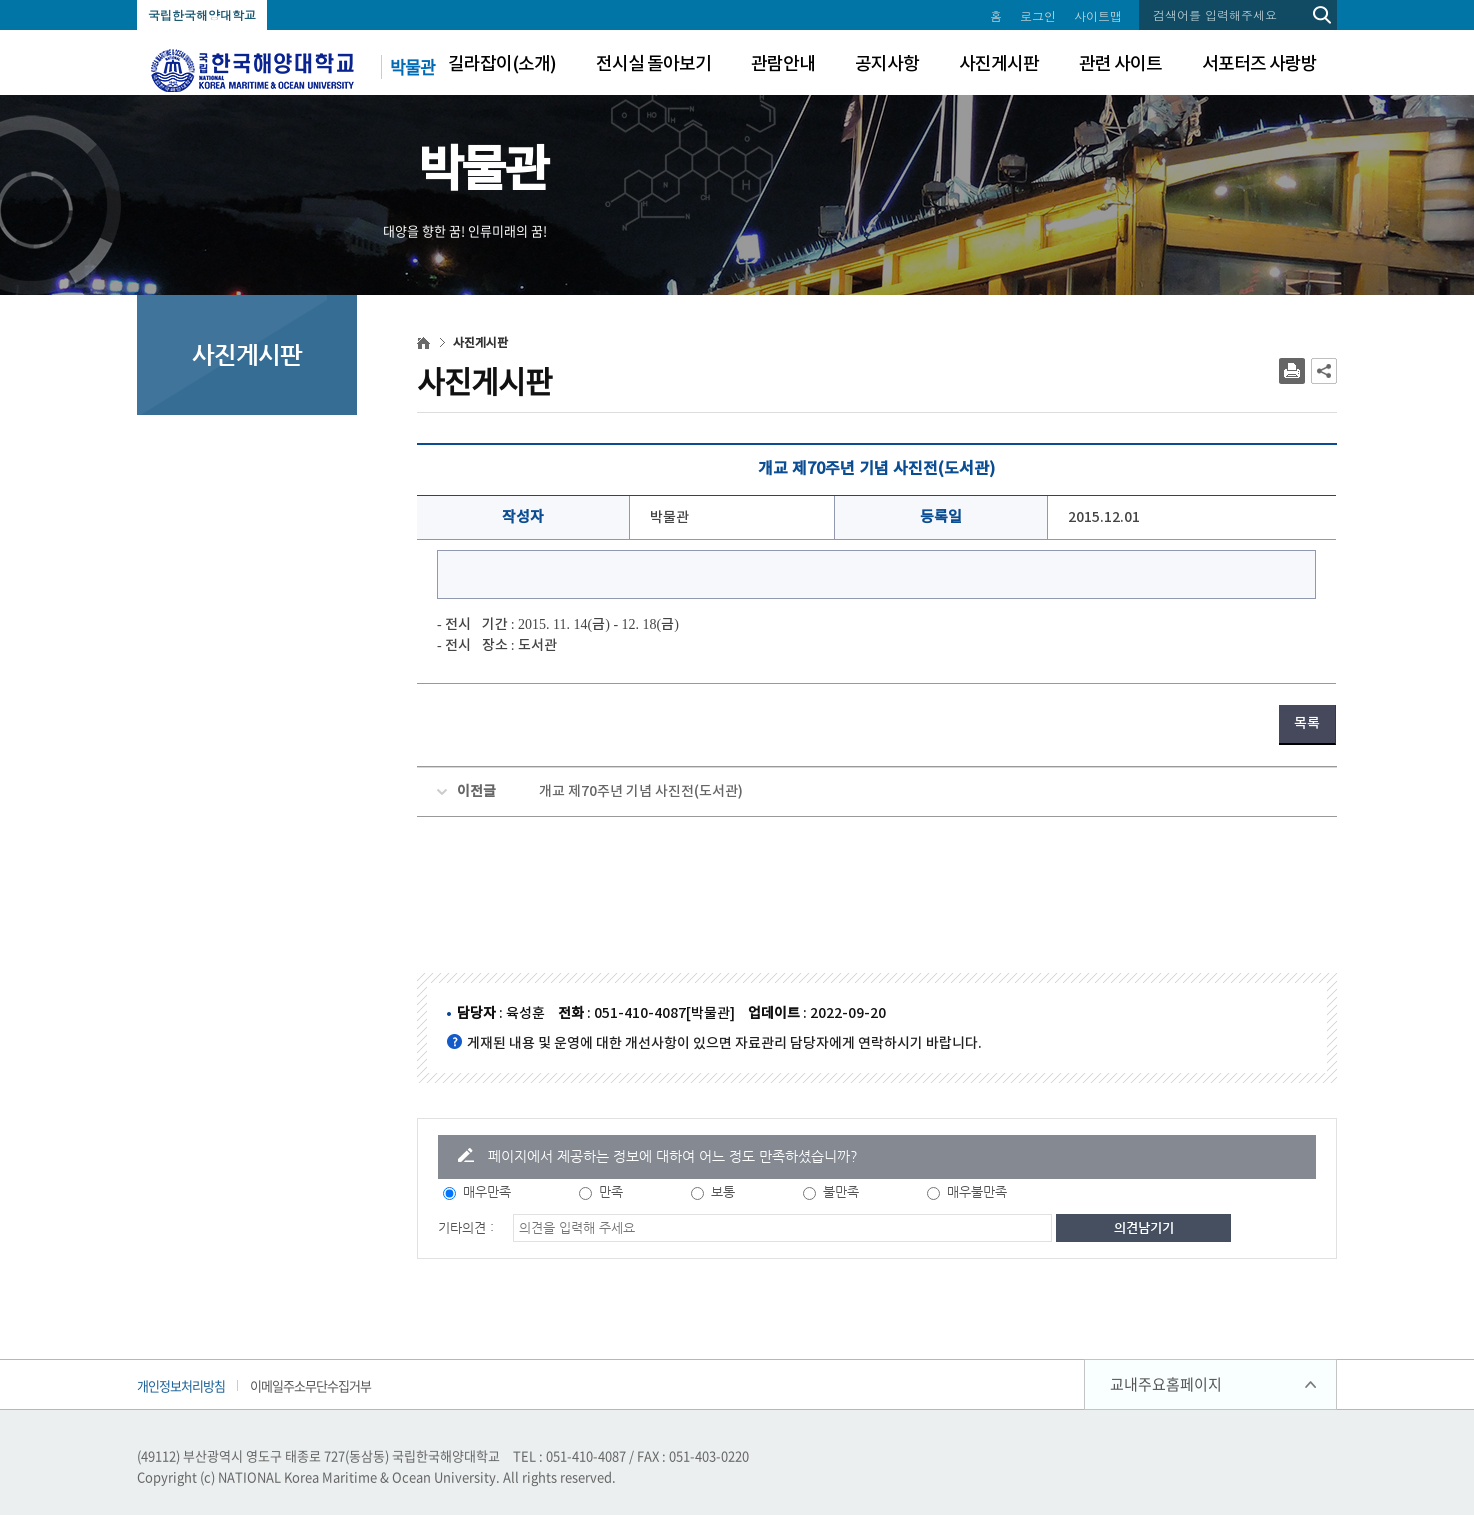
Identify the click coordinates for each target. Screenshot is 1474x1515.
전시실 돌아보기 (653, 64)
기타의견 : (466, 1227)
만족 (611, 1191)
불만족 (841, 1191)
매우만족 (487, 1191)
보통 (723, 1191)
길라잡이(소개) (502, 64)
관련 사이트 (1120, 64)
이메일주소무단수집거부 (310, 1385)
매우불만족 (977, 1191)
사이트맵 (1098, 15)
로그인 (1038, 15)
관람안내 (783, 64)
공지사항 (887, 64)
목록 (1307, 723)
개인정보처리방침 (181, 1385)
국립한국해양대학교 (202, 14)
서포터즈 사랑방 (1259, 64)
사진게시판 (999, 64)
